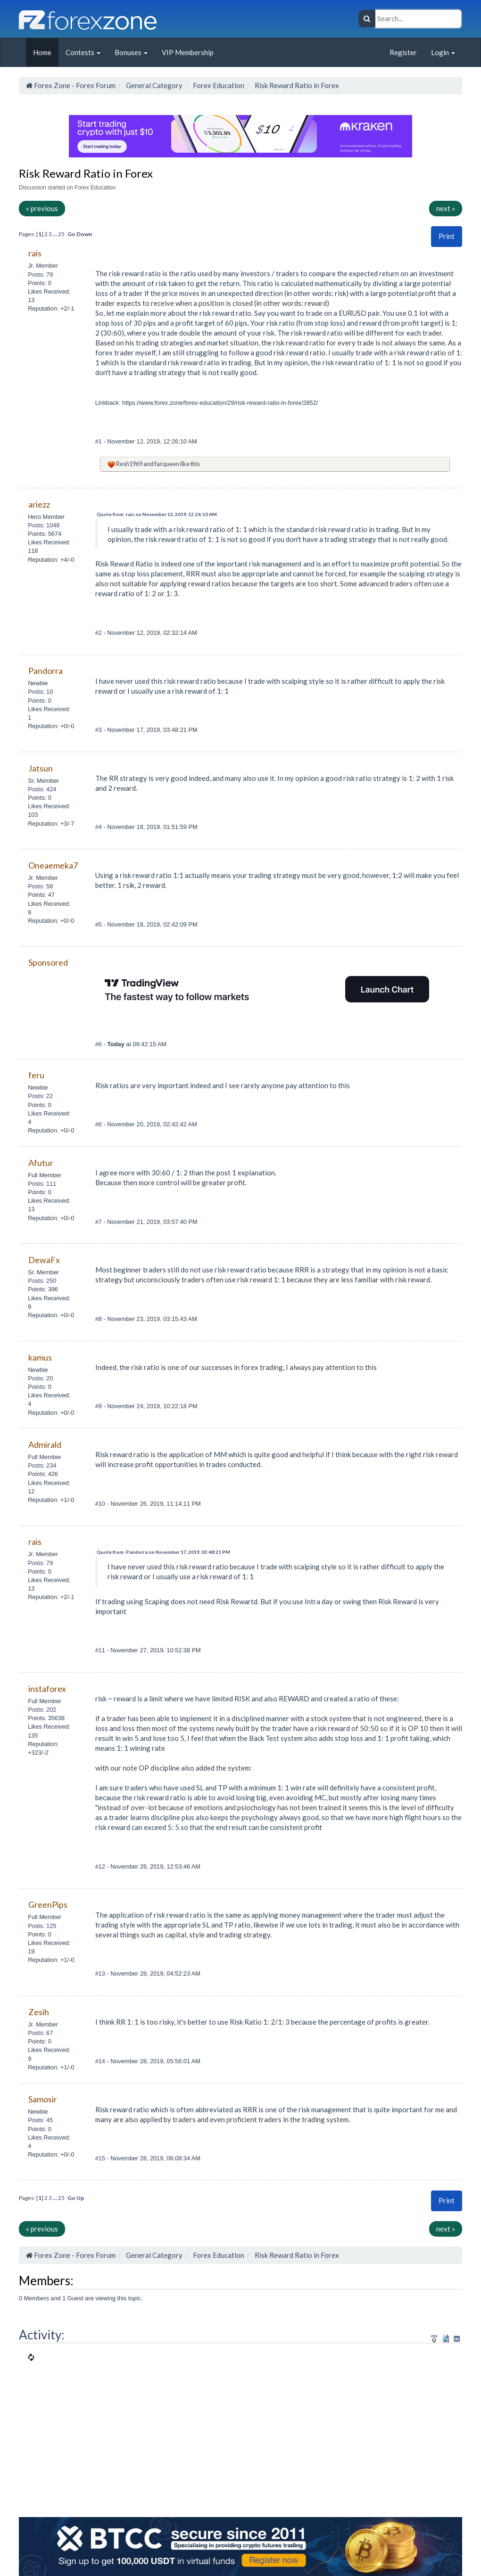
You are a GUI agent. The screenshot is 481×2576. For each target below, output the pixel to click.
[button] (446, 236)
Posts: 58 (40, 886)
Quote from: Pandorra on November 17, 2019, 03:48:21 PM (163, 1552)
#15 (101, 2158)
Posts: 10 (40, 691)
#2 (99, 632)
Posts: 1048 (43, 525)
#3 (99, 729)
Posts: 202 (42, 1709)
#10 (101, 1503)
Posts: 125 (42, 1925)
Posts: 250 (42, 1280)
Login (443, 52)
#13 (101, 1973)
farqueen (167, 464)
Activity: (42, 2334)
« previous (42, 208)
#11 (101, 1650)
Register (403, 52)
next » (445, 208)
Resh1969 (129, 464)
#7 (99, 1221)
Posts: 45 (40, 2120)
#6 (99, 1044)
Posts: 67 (40, 2032)
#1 (99, 441)
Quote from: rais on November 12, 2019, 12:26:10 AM (157, 514)
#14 (101, 2061)
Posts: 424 (42, 789)
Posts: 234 (42, 1465)
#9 (99, 1406)
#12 (101, 1866)
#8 (99, 1318)
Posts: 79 (40, 274)
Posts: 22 (40, 1095)
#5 (99, 924)
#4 (99, 826)
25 (61, 234)
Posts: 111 (42, 1183)
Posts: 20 (40, 1378)
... (55, 234)
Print (447, 236)
